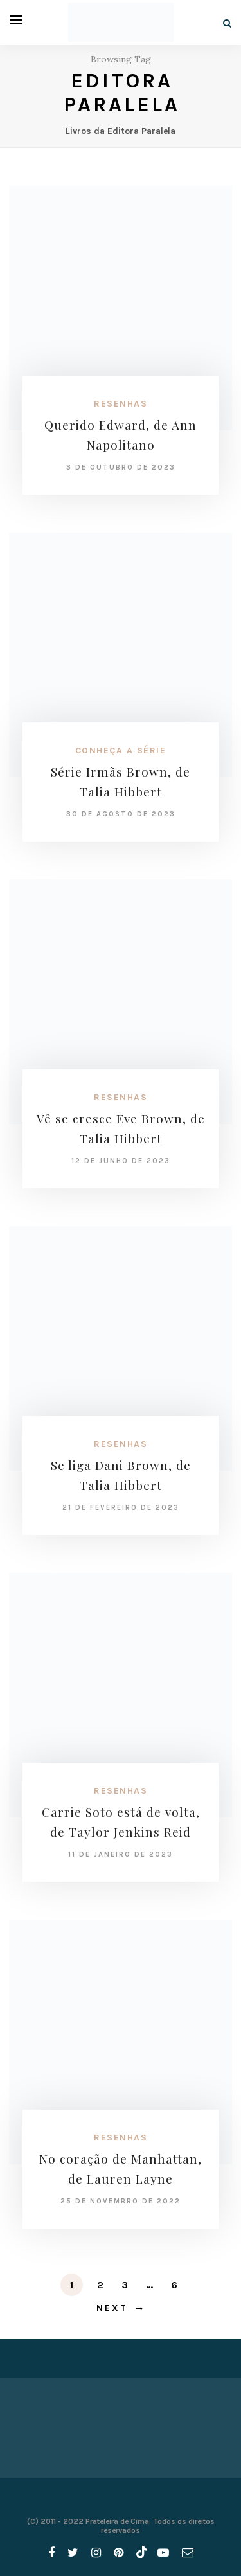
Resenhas (120, 403)
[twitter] (72, 2553)
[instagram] (96, 2553)
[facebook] (51, 2553)
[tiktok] (140, 2553)
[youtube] (163, 2553)
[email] (187, 2553)
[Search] (227, 23)
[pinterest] (118, 2553)
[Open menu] (16, 19)
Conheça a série (120, 750)
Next (112, 2308)
